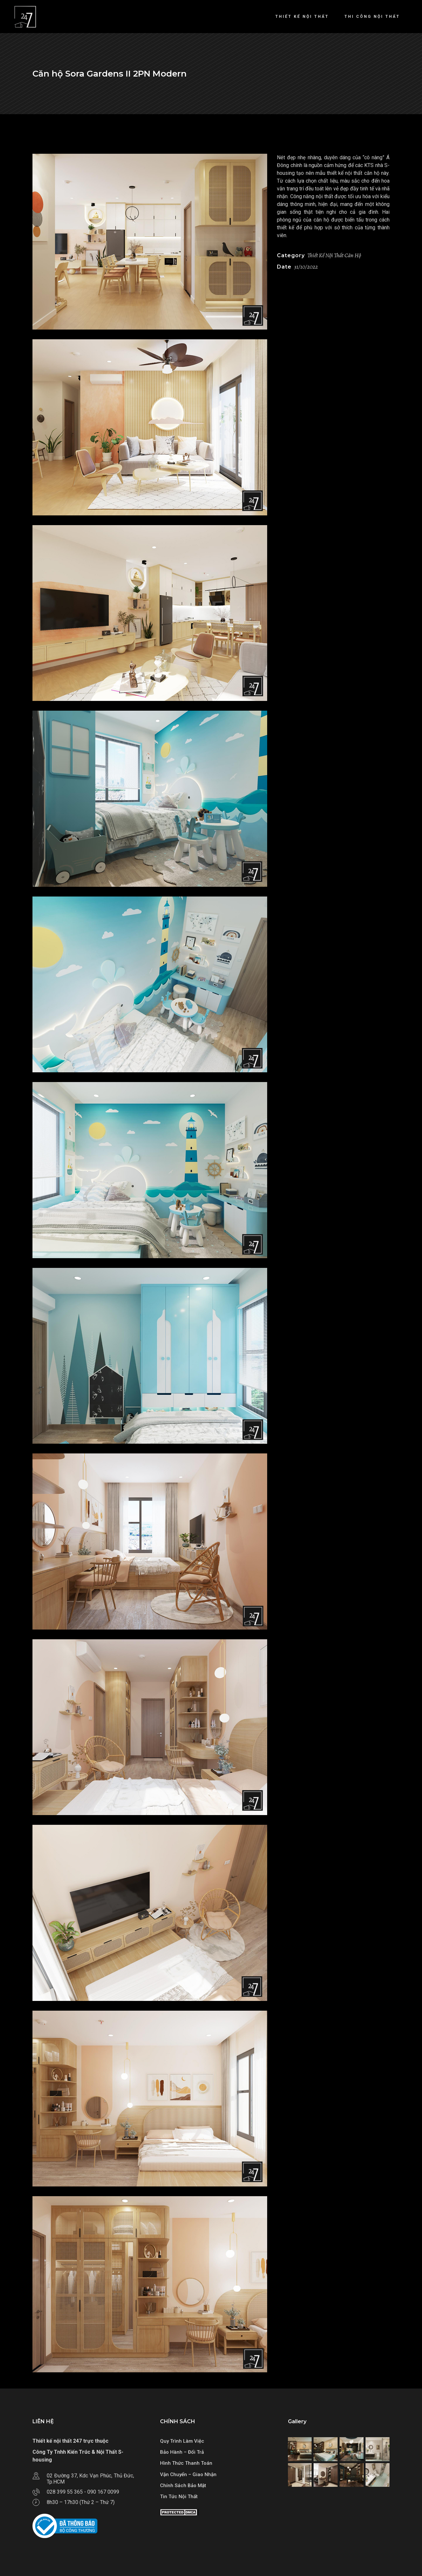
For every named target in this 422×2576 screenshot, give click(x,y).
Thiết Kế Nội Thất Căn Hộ (334, 255)
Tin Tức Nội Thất (179, 2496)
